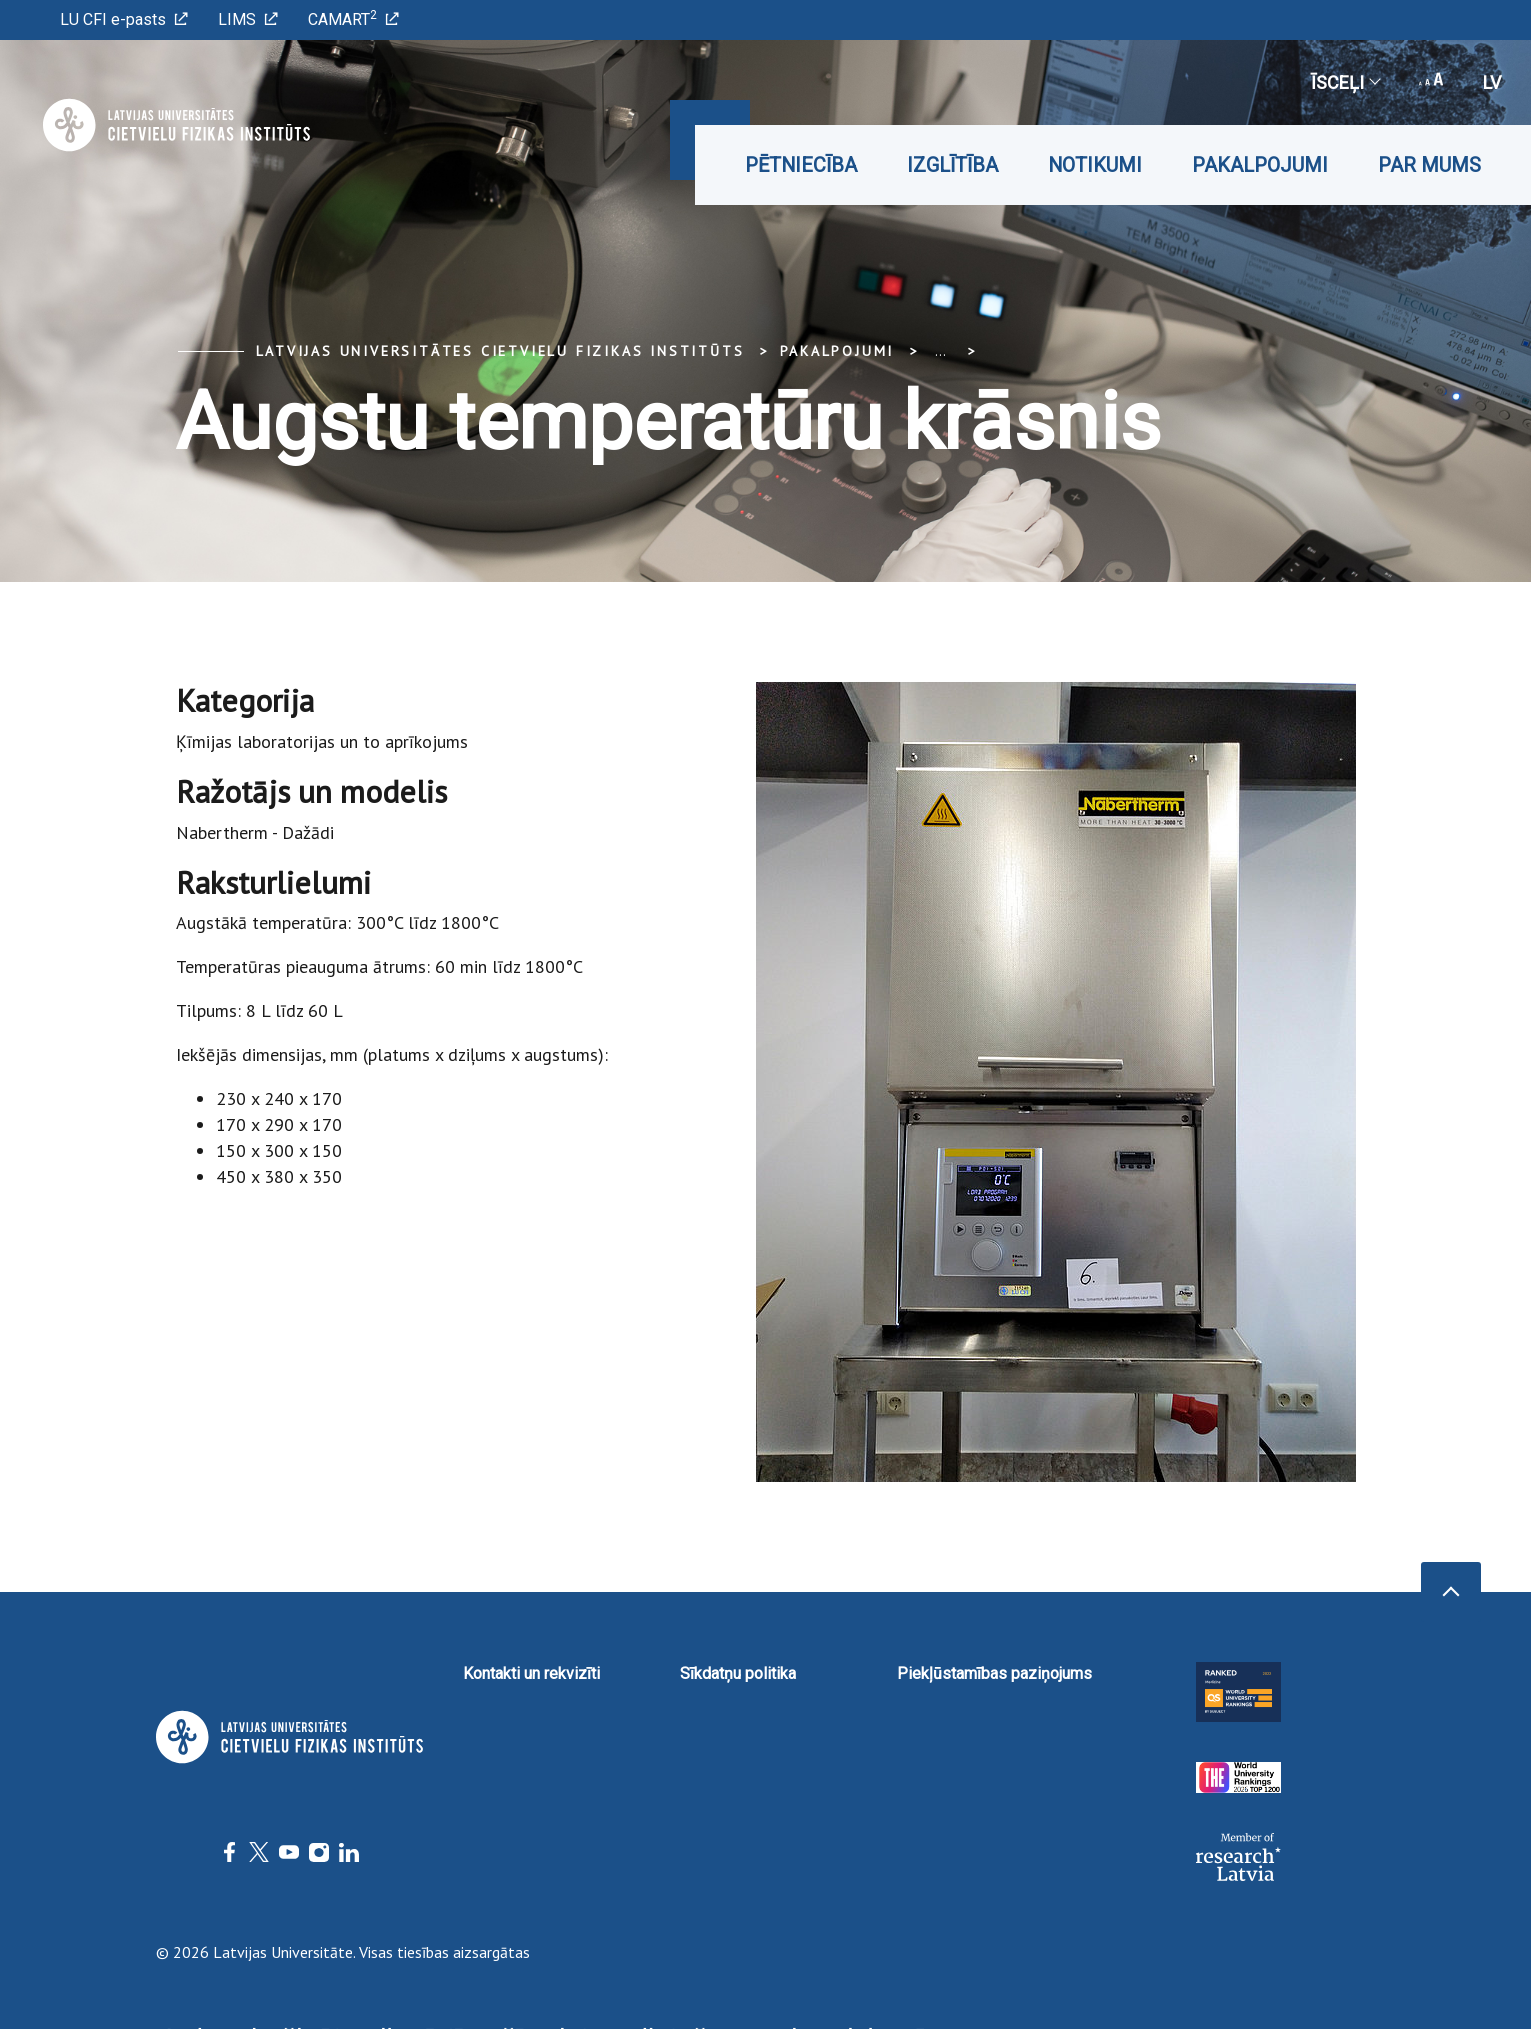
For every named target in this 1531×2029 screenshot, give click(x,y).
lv (1492, 82)
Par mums (1429, 165)
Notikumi (1095, 165)
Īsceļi (1345, 82)
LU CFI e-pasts (124, 19)
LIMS (248, 19)
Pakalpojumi (1260, 165)
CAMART (353, 18)
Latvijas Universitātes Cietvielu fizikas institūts (500, 351)
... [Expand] (940, 351)
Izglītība (952, 165)
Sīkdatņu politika (738, 1673)
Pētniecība (801, 165)
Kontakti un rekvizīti (531, 1673)
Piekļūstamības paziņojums (994, 1673)
